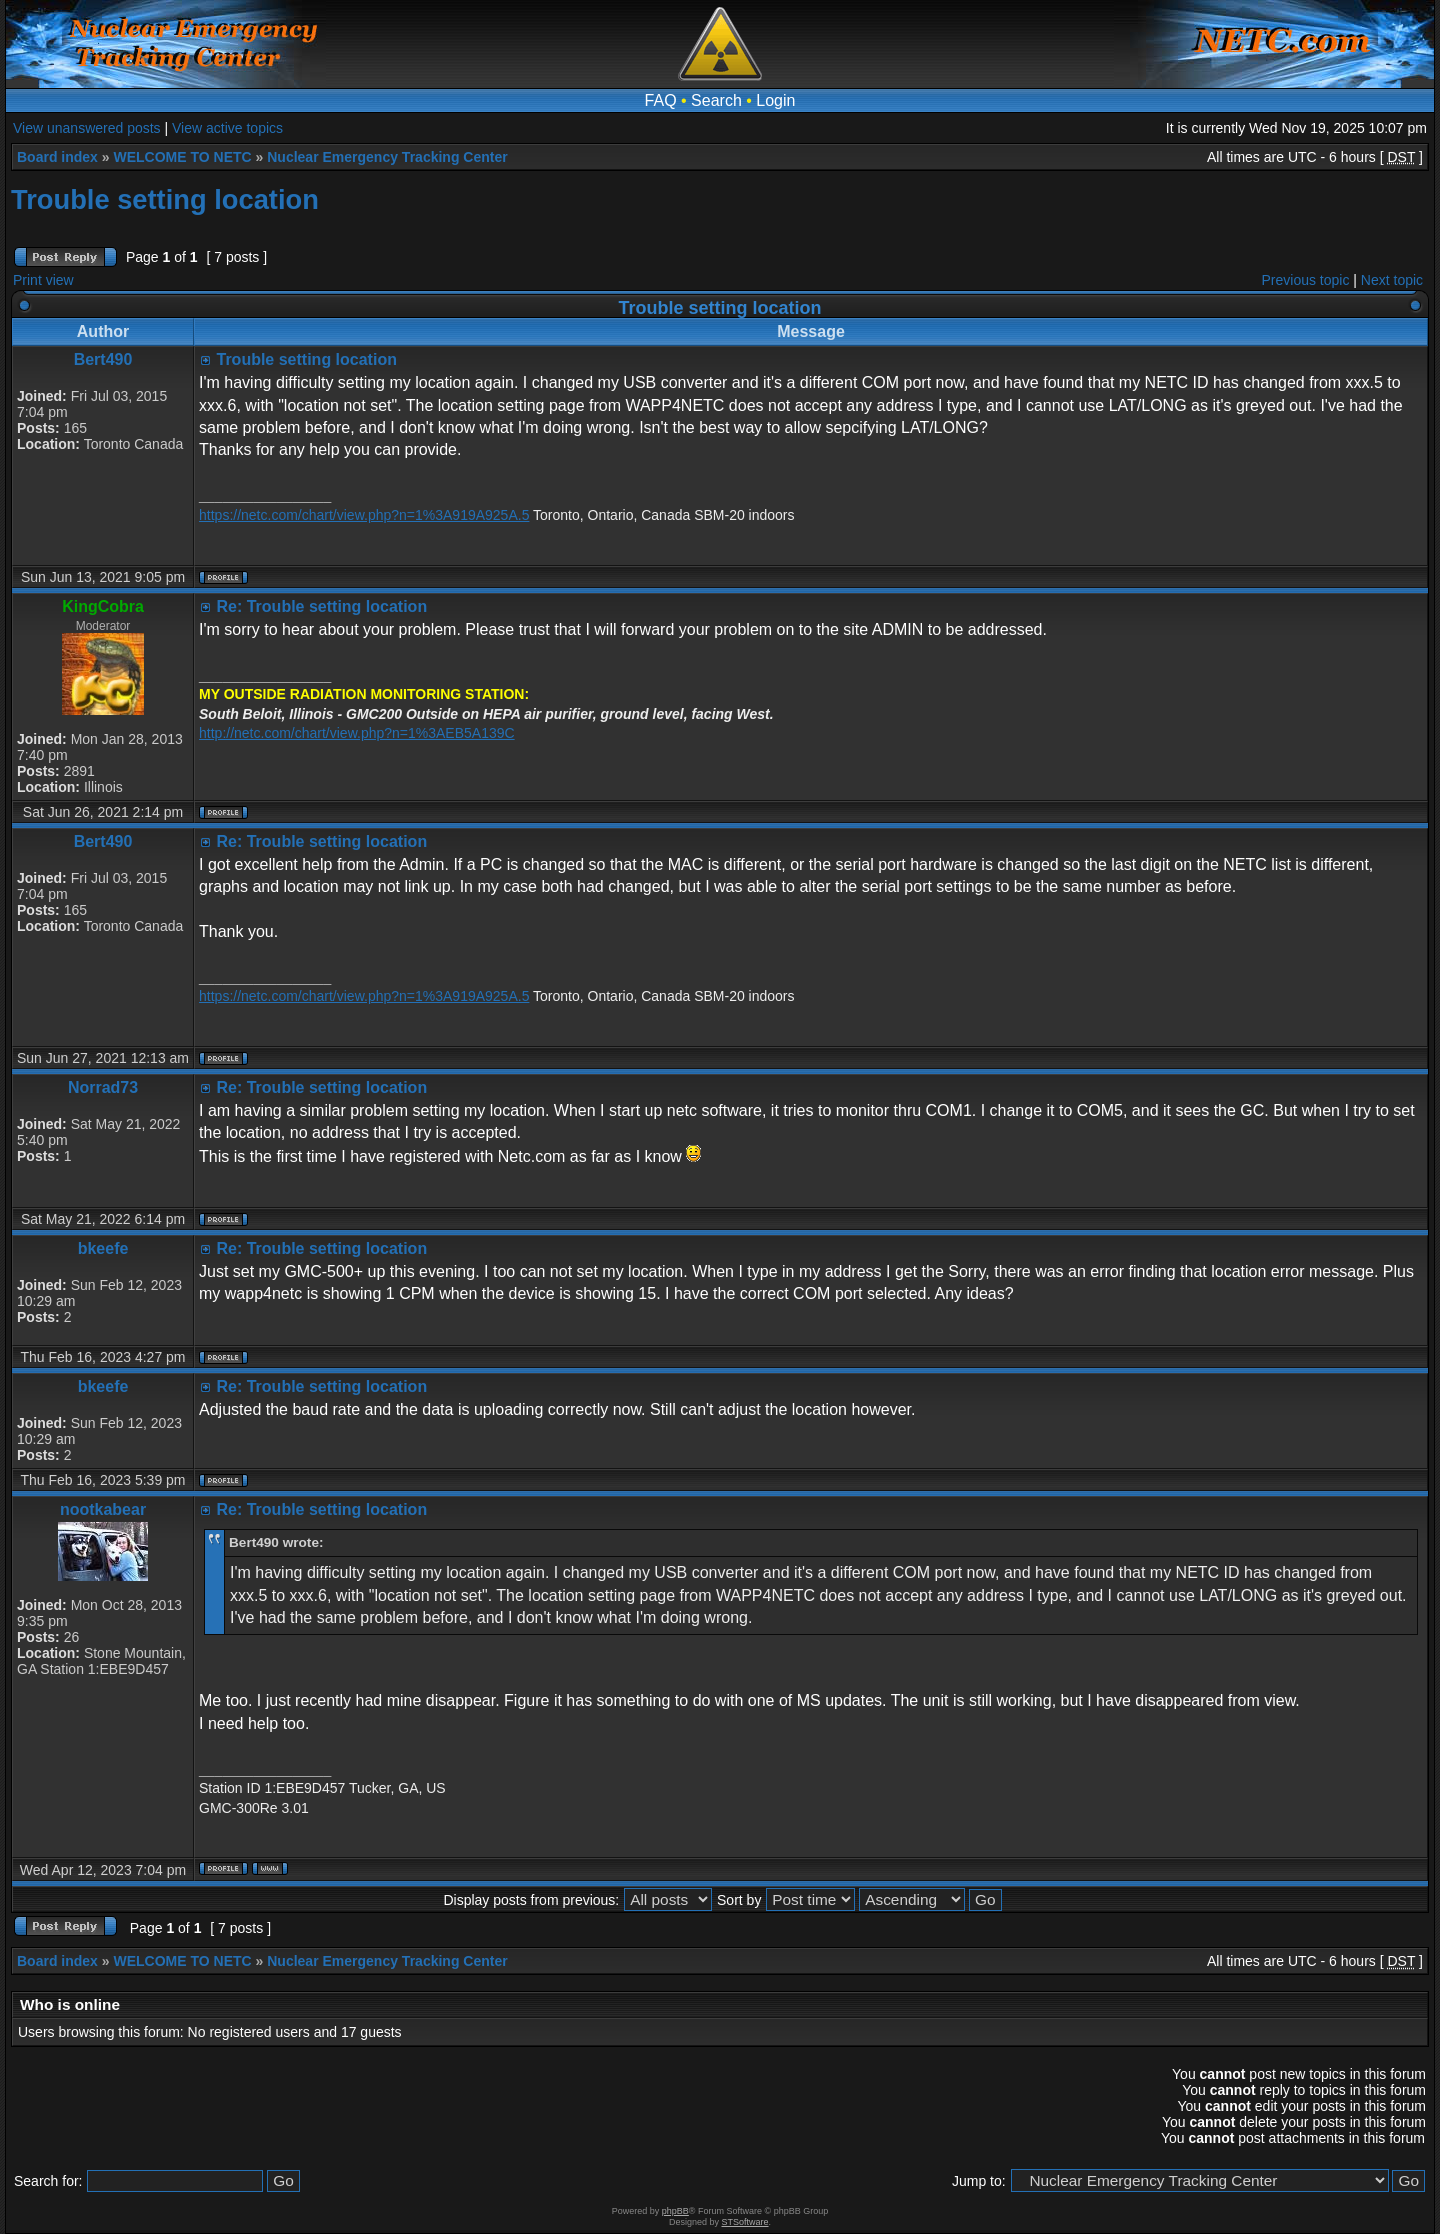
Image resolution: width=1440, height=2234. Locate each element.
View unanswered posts (87, 128)
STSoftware (745, 2222)
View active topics (227, 128)
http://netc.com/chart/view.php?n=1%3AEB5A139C (357, 733)
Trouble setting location (165, 199)
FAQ (661, 100)
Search (716, 100)
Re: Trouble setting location (321, 606)
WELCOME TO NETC (182, 157)
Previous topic (1306, 280)
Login (775, 100)
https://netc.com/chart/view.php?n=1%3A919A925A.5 (364, 515)
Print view (43, 280)
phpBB (675, 2211)
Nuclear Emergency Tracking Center (387, 157)
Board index (57, 157)
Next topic (1392, 280)
